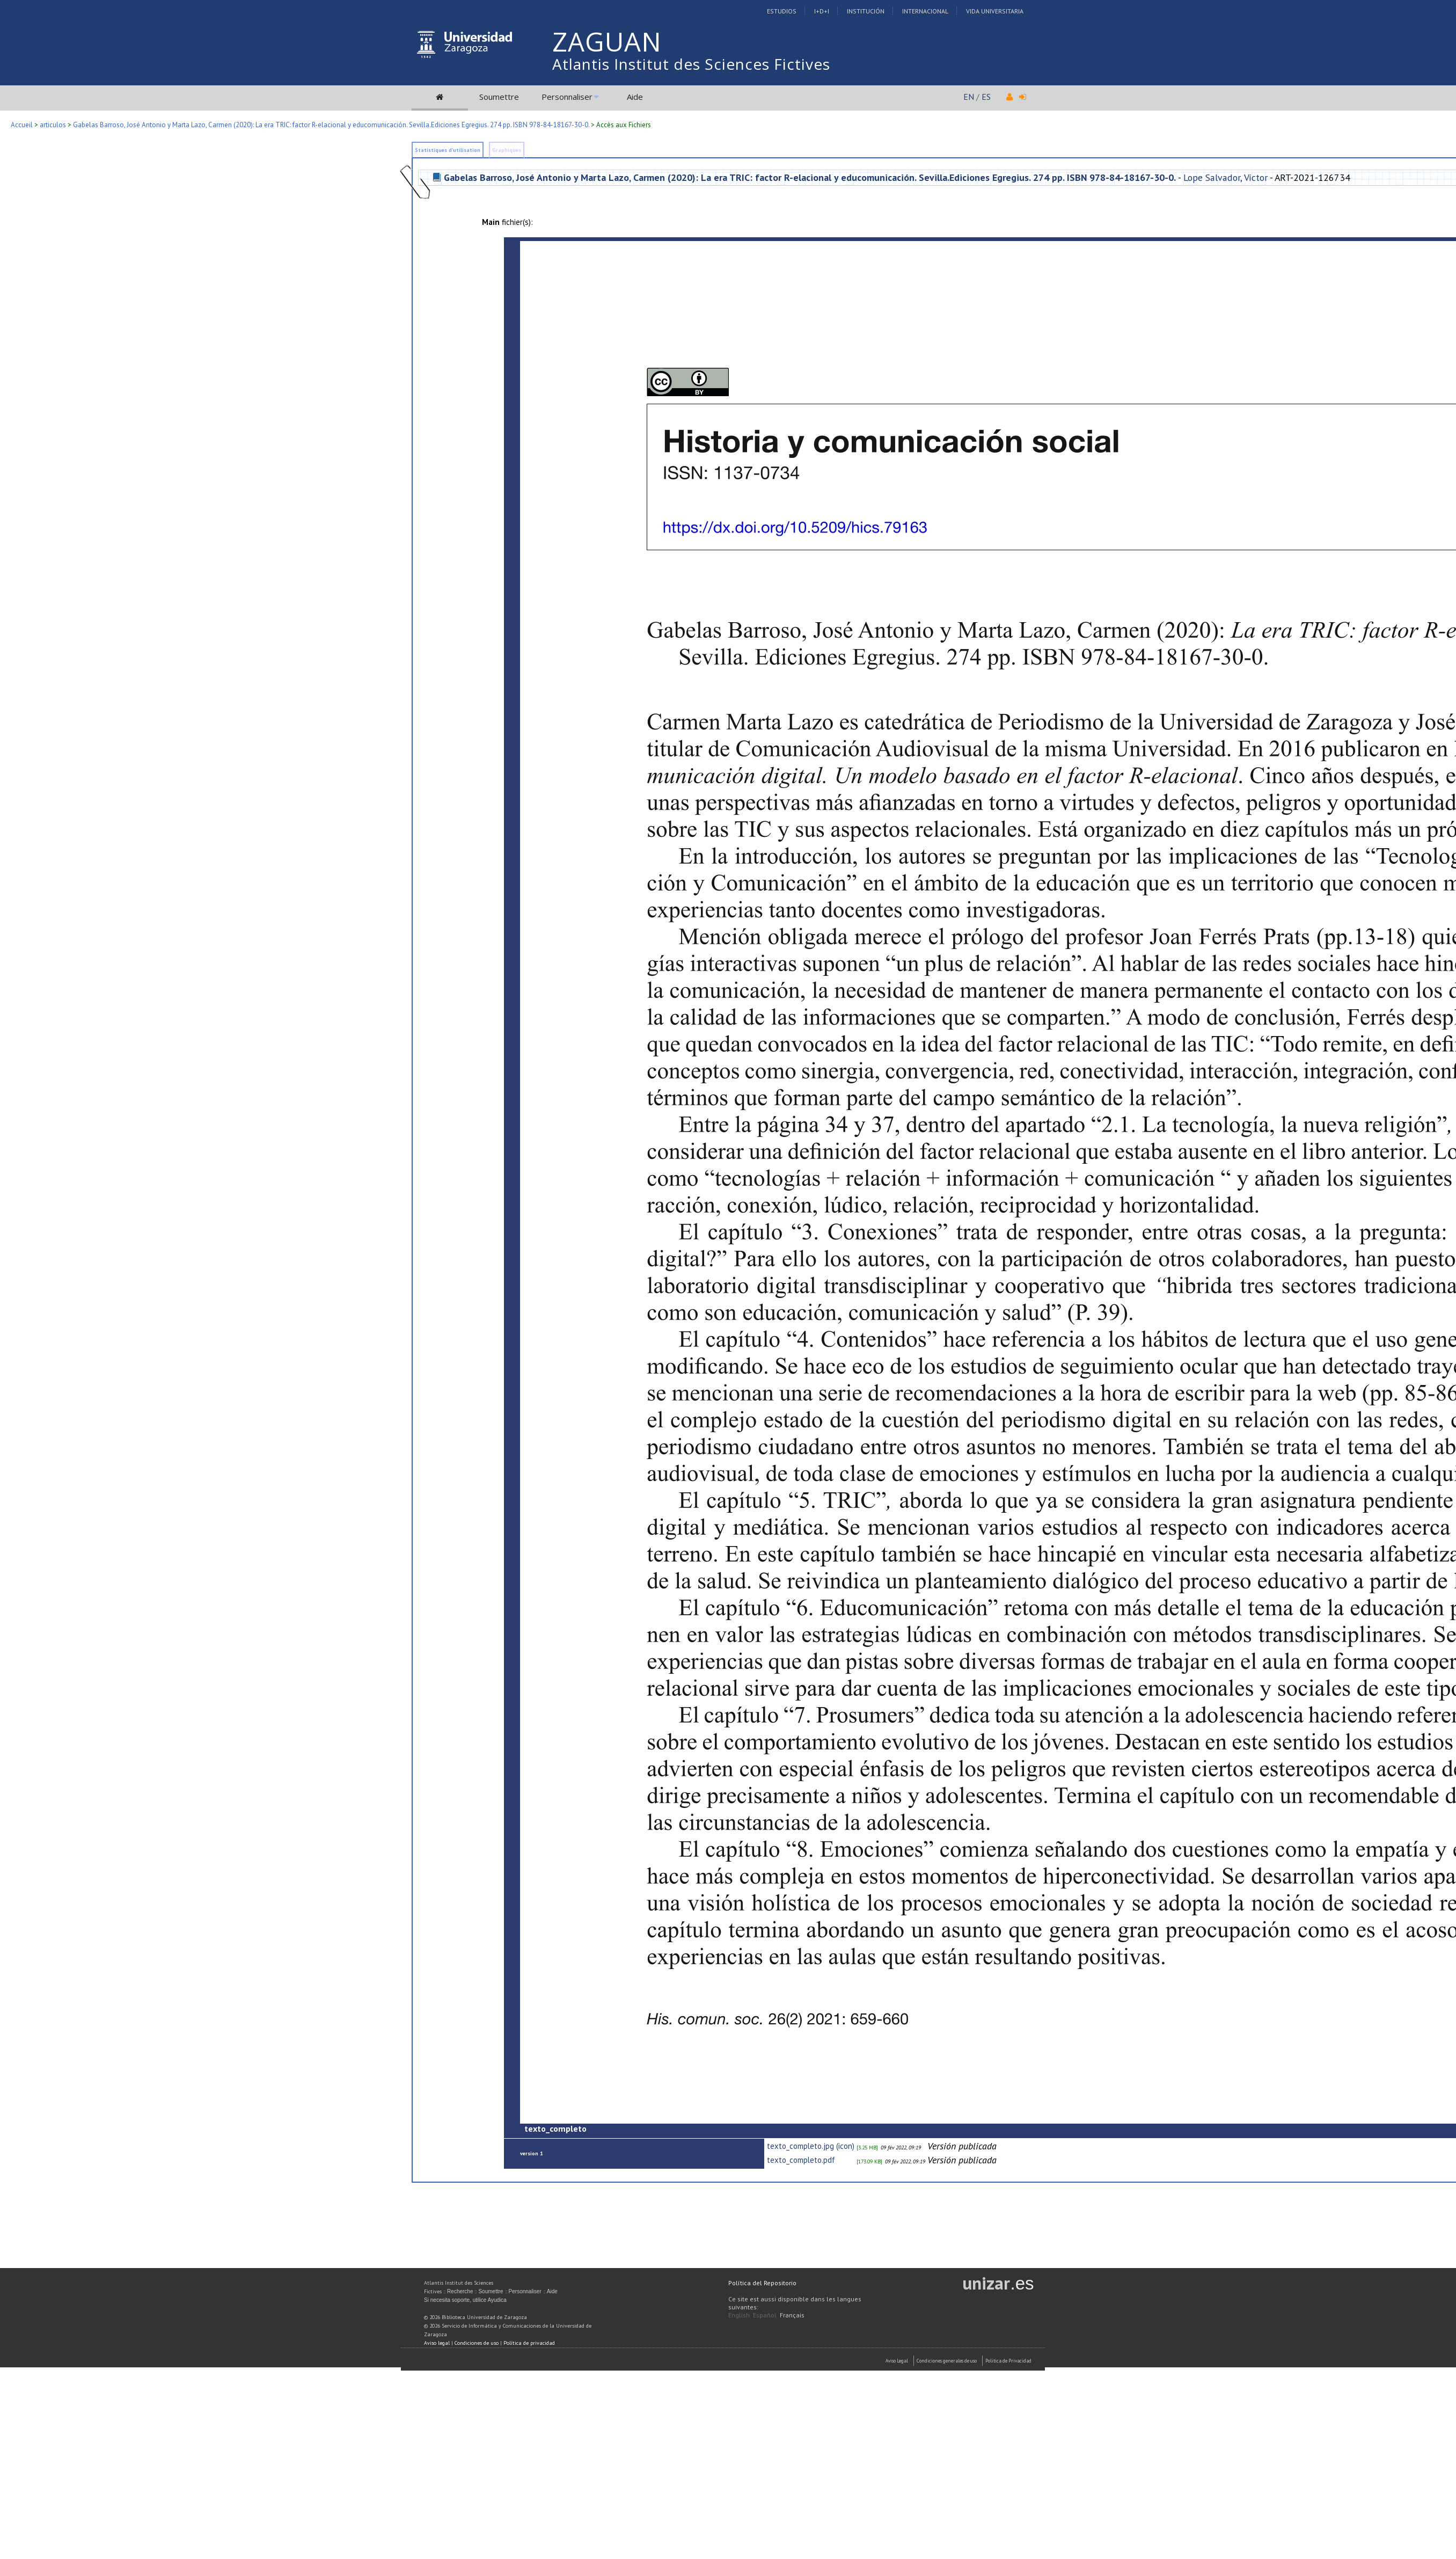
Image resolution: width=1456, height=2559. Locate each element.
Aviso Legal (897, 2361)
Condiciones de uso (477, 2342)
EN (968, 96)
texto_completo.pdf (801, 2160)
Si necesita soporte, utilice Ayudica (465, 2300)
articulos (53, 124)
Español (765, 2315)
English (739, 2315)
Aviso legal (437, 2342)
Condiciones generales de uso (947, 2361)
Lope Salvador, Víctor (1225, 177)
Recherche (460, 2291)
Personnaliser (567, 96)
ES (986, 96)
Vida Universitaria (994, 11)
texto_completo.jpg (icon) (810, 2146)
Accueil (22, 124)
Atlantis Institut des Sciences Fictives (691, 64)
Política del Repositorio (762, 2283)
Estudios (781, 11)
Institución (865, 11)
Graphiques (506, 150)
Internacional (925, 11)
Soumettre (499, 96)
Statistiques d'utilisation (447, 150)
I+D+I (821, 11)
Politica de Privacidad (1008, 2361)
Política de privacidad (529, 2342)
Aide (635, 96)
